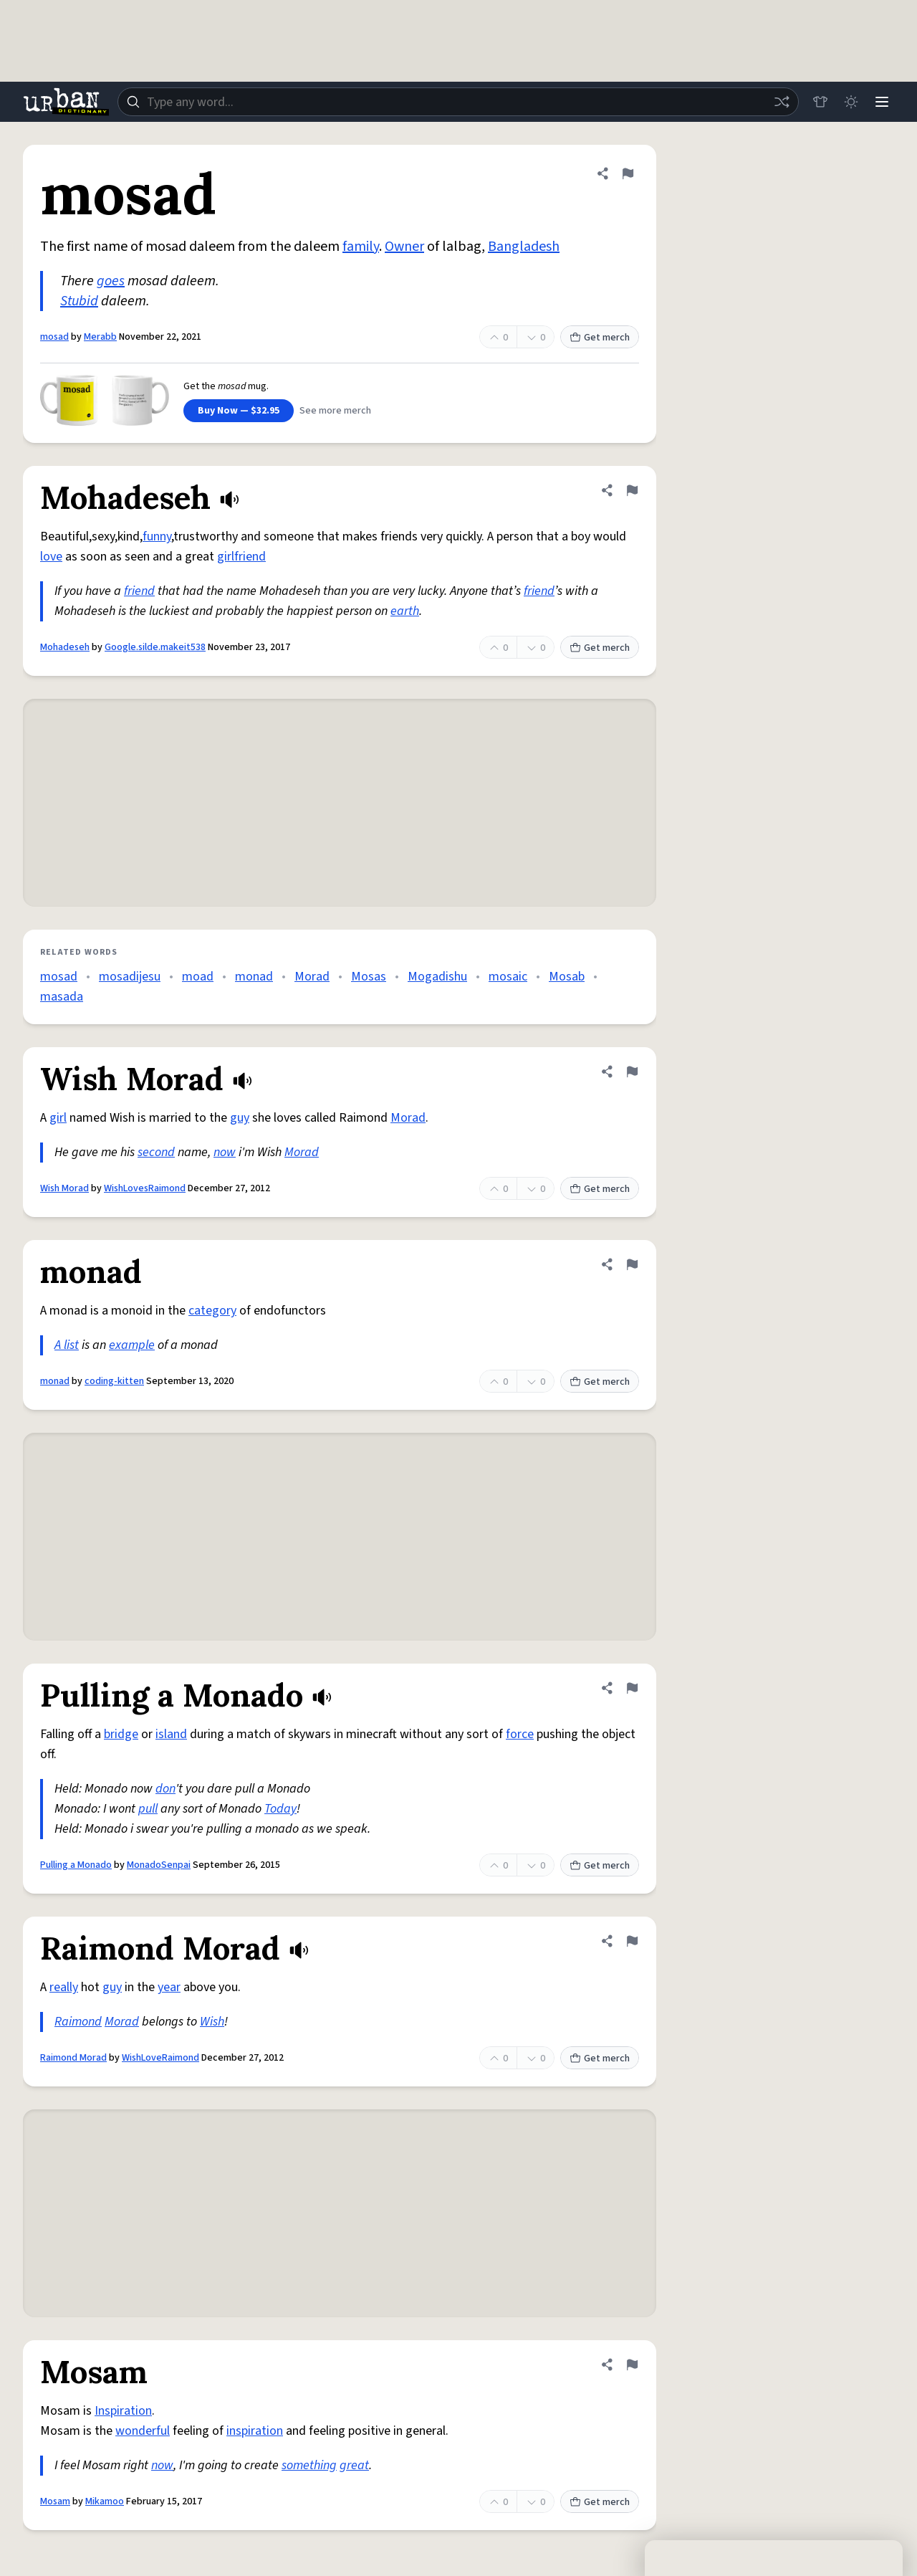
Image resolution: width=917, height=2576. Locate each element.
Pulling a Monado (76, 1865)
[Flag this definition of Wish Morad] (631, 1071)
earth (404, 611)
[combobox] (457, 101)
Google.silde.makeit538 (155, 647)
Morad (312, 977)
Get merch (600, 337)
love (51, 557)
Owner (404, 247)
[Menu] (881, 102)
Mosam (55, 2501)
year (169, 1987)
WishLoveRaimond (160, 2058)
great (354, 2465)
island (171, 1734)
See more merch (335, 411)
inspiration (254, 2431)
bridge (121, 1734)
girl (58, 1118)
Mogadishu (437, 977)
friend (139, 591)
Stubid (79, 301)
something (309, 2465)
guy (239, 1118)
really (63, 1987)
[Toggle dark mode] (850, 102)
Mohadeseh (65, 647)
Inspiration (123, 2411)
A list (66, 1345)
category (212, 1311)
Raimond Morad (73, 2058)
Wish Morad (64, 1188)
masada (61, 997)
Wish (212, 2022)
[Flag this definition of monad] (631, 1264)
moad (197, 977)
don (165, 1789)
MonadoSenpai (159, 1865)
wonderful (142, 2431)
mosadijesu (129, 977)
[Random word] (779, 101)
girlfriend (241, 557)
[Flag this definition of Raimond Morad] (631, 1940)
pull (148, 1809)
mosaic (508, 977)
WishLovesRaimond (145, 1188)
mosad (54, 337)
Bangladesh (524, 247)
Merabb (100, 337)
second (156, 1152)
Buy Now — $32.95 (238, 411)
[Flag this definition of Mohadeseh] (631, 490)
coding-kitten (114, 1381)
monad (254, 977)
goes (111, 281)
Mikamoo (104, 2501)
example (132, 1345)
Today (280, 1809)
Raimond (78, 2022)
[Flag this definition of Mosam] (631, 2364)
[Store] (818, 102)
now (224, 1152)
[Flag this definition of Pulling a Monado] (631, 1687)
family (360, 247)
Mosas (368, 977)
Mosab (567, 977)
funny (157, 536)
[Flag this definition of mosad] (627, 173)
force (520, 1734)
